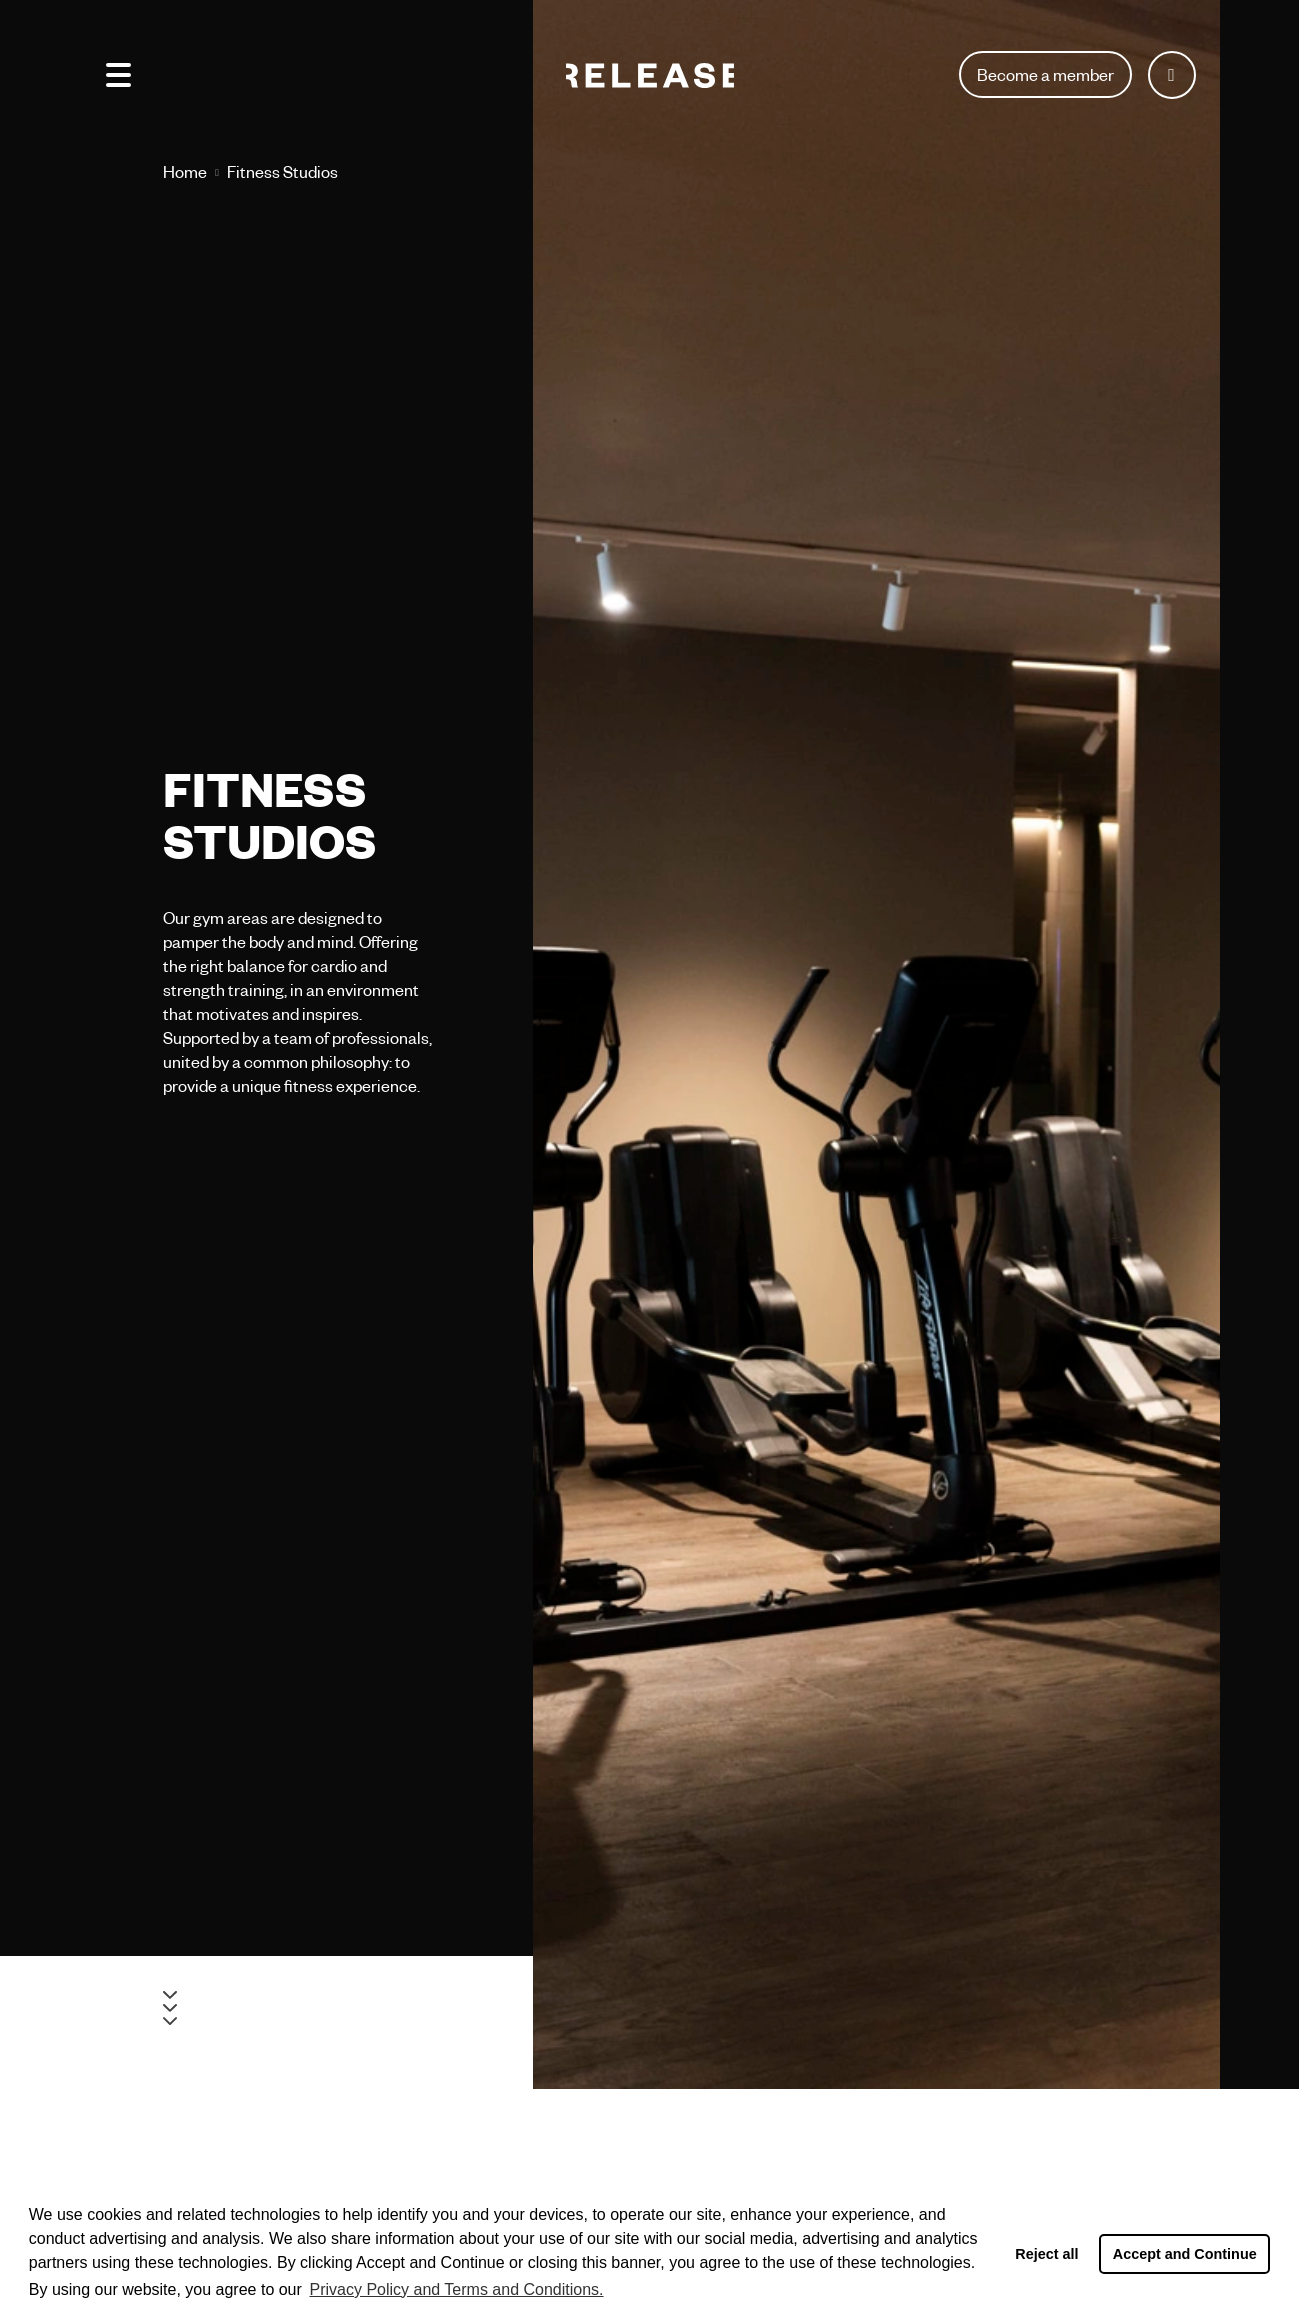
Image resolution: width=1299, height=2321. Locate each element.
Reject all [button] (1046, 2254)
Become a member (1045, 74)
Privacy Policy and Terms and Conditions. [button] (456, 2289)
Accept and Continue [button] (1185, 2254)
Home (185, 171)
